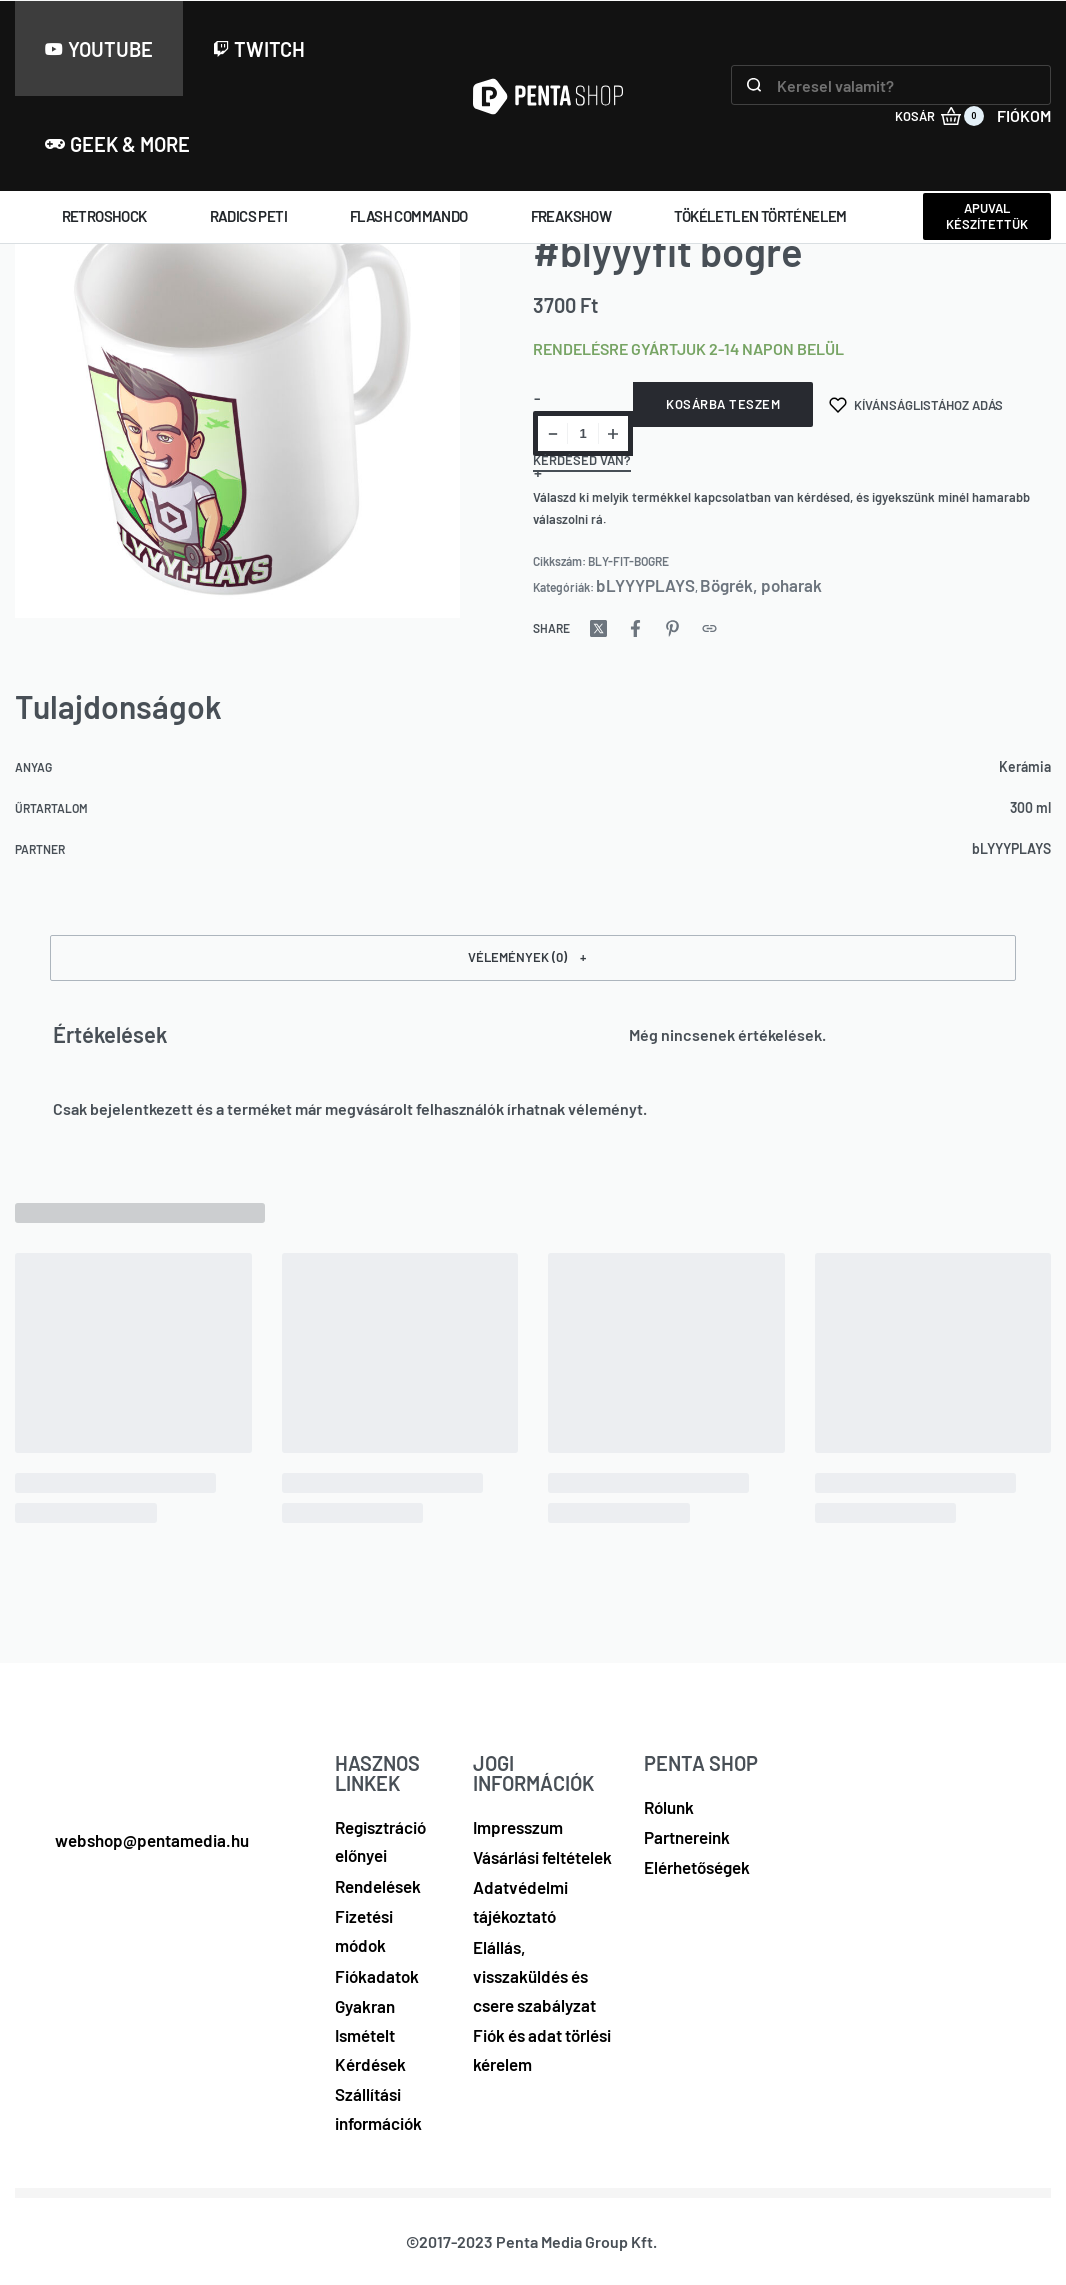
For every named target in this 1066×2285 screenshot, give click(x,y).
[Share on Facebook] (635, 628)
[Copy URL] (709, 628)
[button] (533, 958)
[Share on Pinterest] (672, 628)
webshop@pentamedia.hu (152, 1840)
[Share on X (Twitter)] (598, 628)
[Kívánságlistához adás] (916, 404)
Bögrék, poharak (761, 585)
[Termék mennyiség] (583, 433)
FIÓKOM (1024, 115)
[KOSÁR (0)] (939, 116)
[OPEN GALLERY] (237, 399)
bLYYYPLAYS (645, 585)
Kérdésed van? (582, 461)
